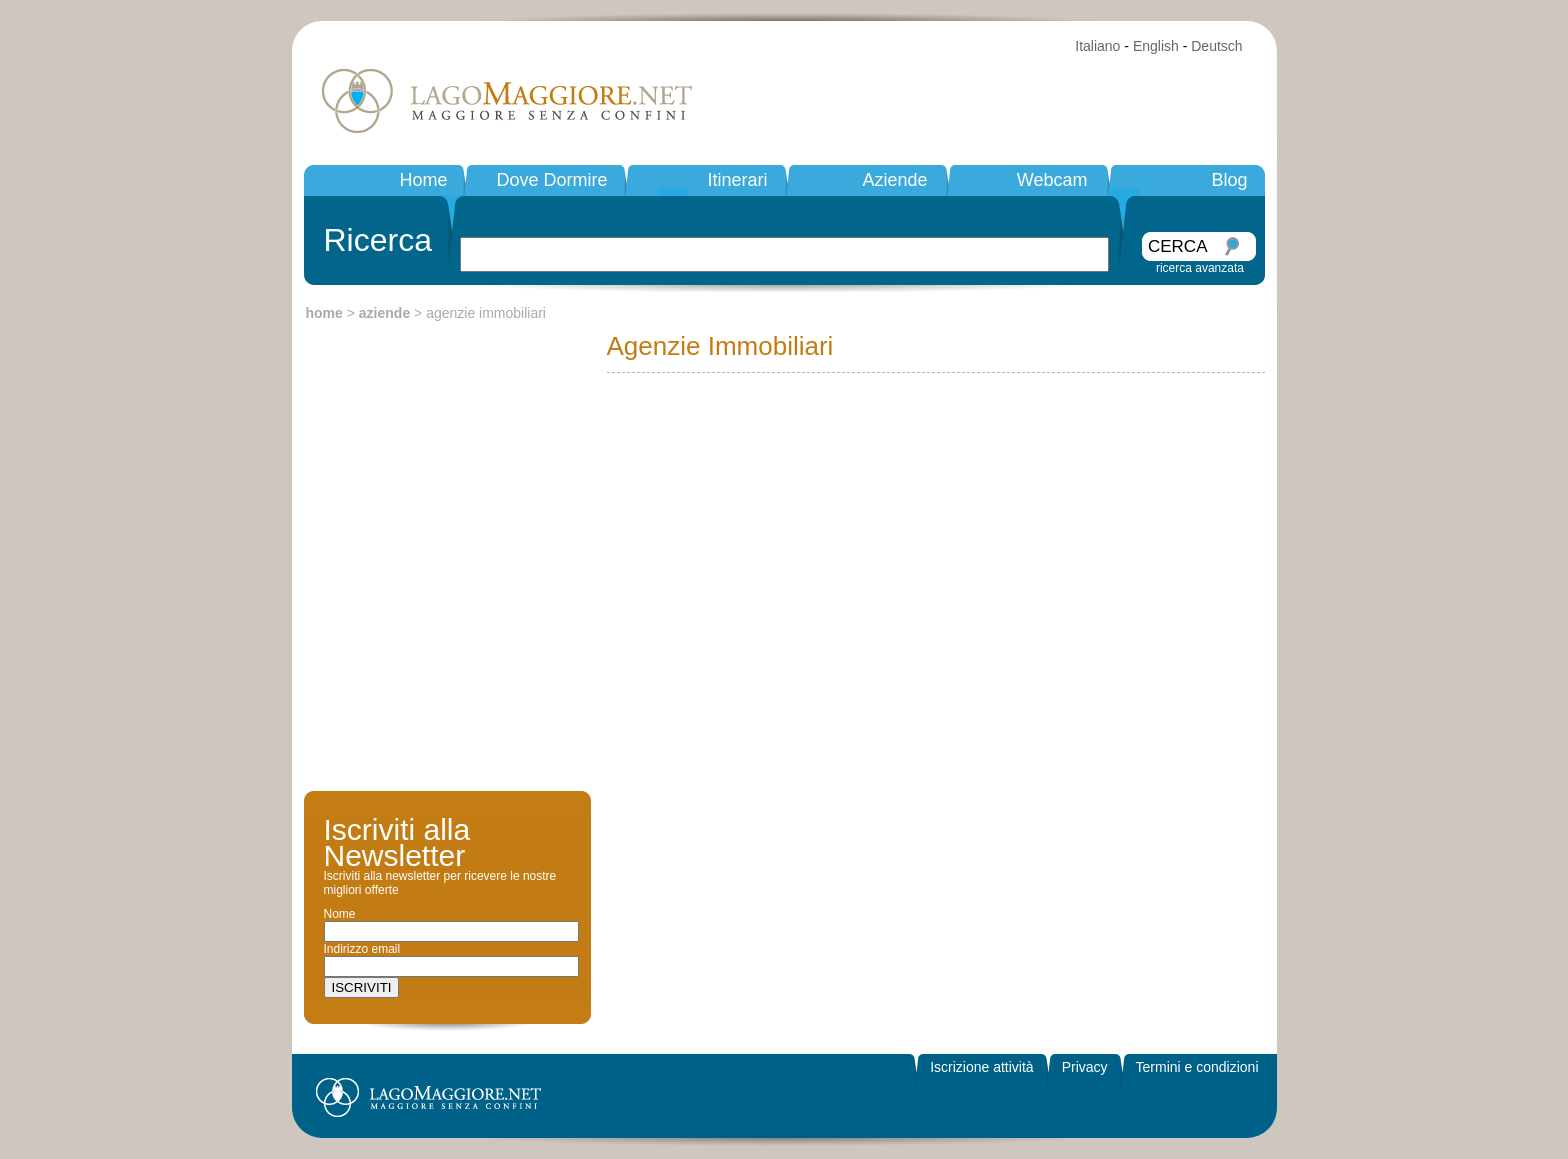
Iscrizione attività (981, 1067)
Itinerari (737, 180)
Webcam (1052, 180)
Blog (1229, 180)
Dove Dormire (551, 180)
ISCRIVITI (362, 987)
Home (423, 180)
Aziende (894, 180)
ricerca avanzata (1200, 268)
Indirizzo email (362, 949)
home (324, 313)
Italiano (1097, 46)
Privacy (1085, 1067)
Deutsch (1216, 46)
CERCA (1178, 246)
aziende (384, 313)
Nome (340, 914)
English (1156, 46)
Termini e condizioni (1197, 1067)
